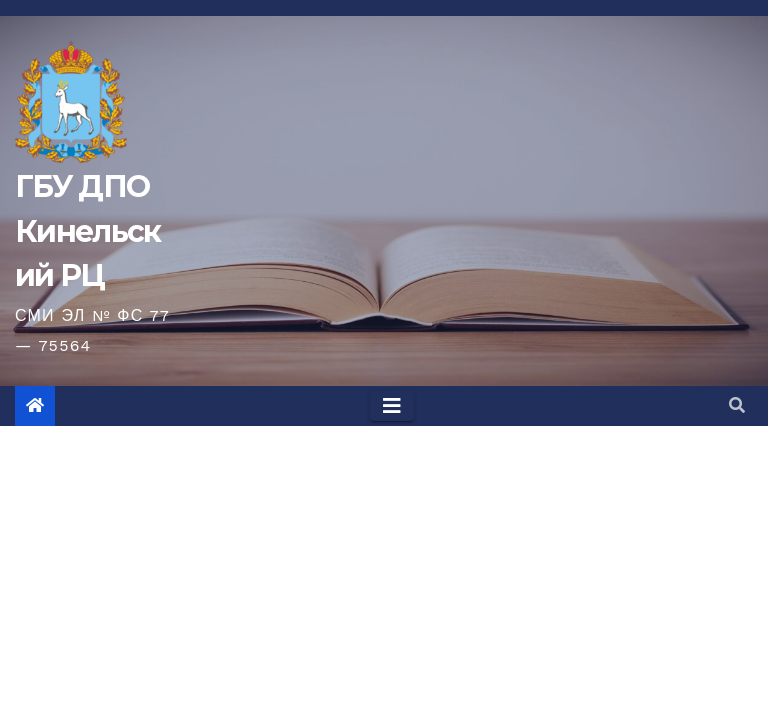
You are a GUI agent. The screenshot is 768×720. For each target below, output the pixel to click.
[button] (737, 405)
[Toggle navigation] (392, 406)
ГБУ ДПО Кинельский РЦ (87, 230)
